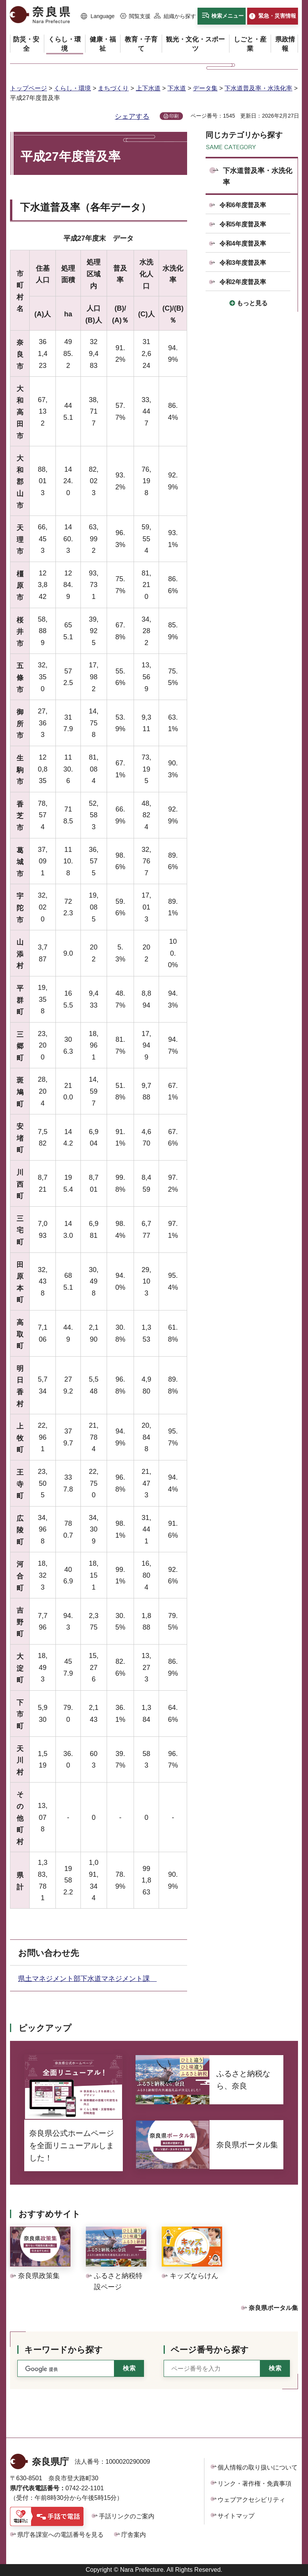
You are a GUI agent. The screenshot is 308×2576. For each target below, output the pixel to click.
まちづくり (113, 88)
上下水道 (148, 88)
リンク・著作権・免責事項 (254, 2483)
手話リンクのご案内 (126, 2516)
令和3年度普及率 (242, 262)
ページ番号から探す (210, 2350)
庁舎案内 (133, 2534)
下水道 (176, 88)
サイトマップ (236, 2516)
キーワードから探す (63, 2350)
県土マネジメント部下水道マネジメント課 (87, 1978)
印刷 (174, 116)
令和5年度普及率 (242, 224)
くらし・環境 (72, 88)
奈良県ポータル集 (273, 2308)
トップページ (28, 88)
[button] (97, 16)
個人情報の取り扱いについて (258, 2467)
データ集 (205, 88)
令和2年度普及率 (242, 282)
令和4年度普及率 (242, 243)
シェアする (132, 116)
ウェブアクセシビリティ (251, 2499)
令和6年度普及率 (242, 205)
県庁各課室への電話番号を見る (60, 2534)
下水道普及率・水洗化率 (258, 88)
